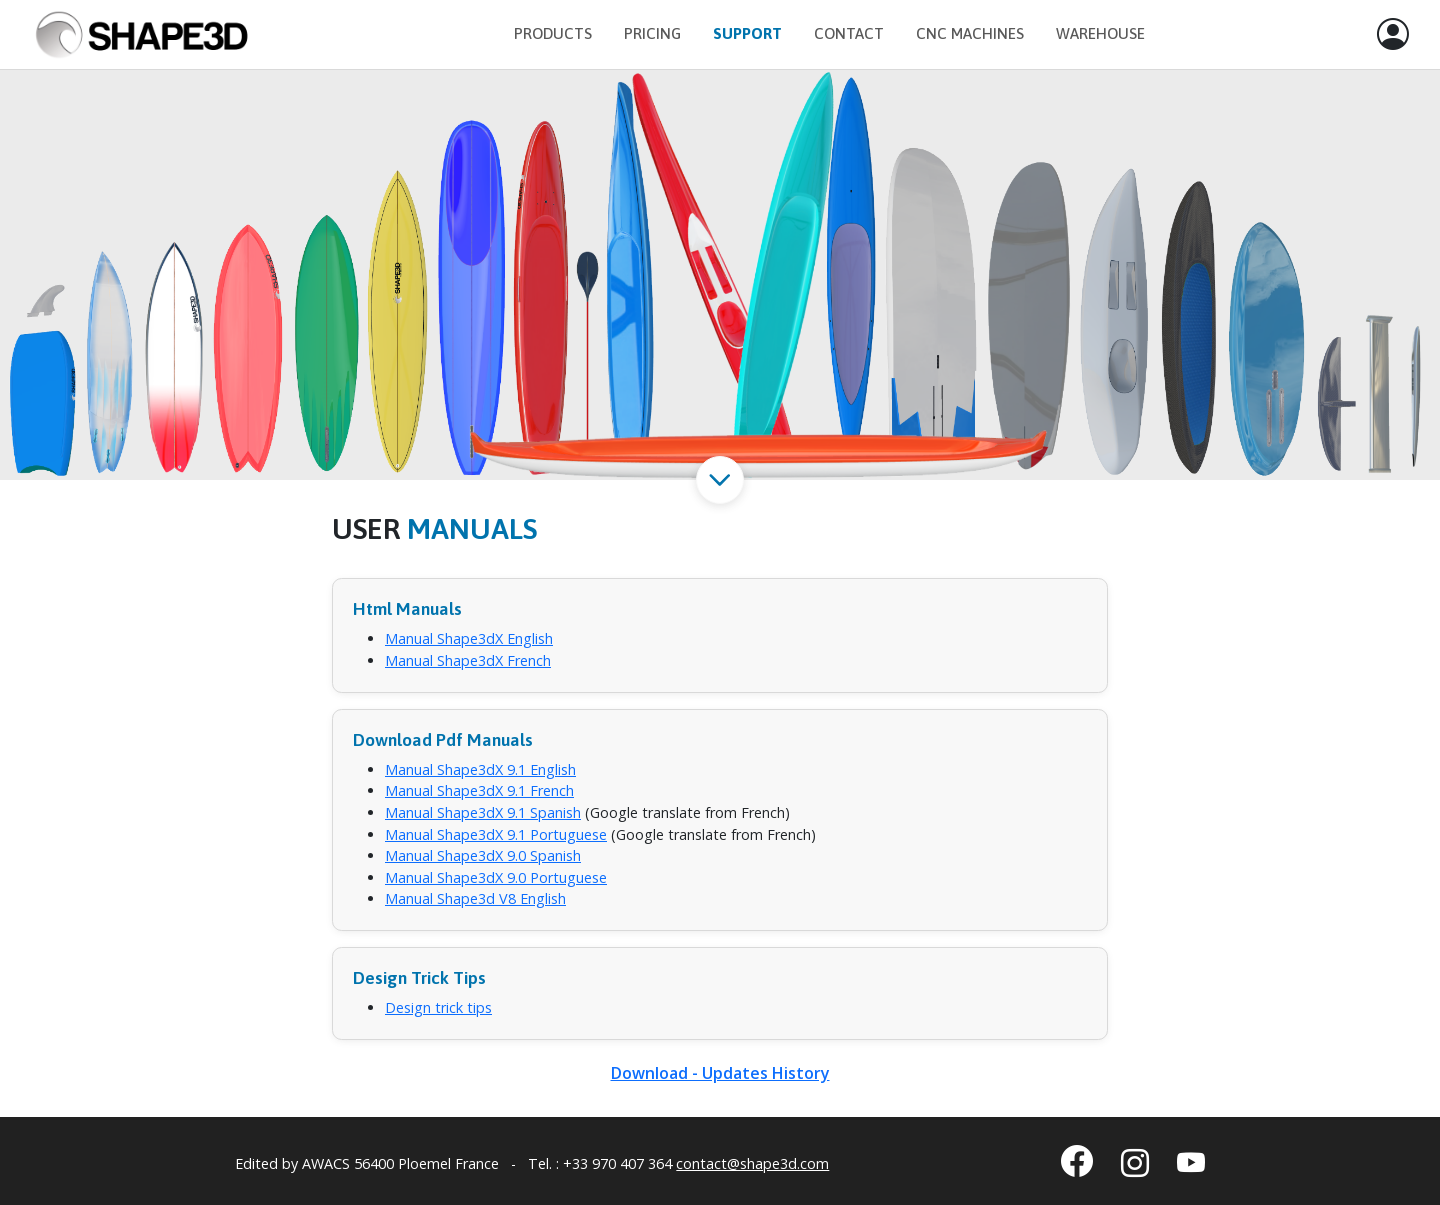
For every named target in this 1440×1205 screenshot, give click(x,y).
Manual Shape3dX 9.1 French (479, 790)
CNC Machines (970, 33)
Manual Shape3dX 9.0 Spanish (483, 855)
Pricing (652, 33)
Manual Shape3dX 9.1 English (480, 769)
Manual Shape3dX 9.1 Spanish (483, 812)
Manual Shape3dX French (468, 660)
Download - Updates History (720, 1073)
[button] (1393, 35)
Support (747, 33)
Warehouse (1100, 33)
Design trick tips (438, 1007)
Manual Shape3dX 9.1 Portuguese (496, 834)
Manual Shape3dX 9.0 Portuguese (496, 877)
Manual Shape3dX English (469, 638)
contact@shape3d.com (752, 1163)
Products (553, 33)
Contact (849, 33)
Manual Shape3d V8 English (475, 898)
